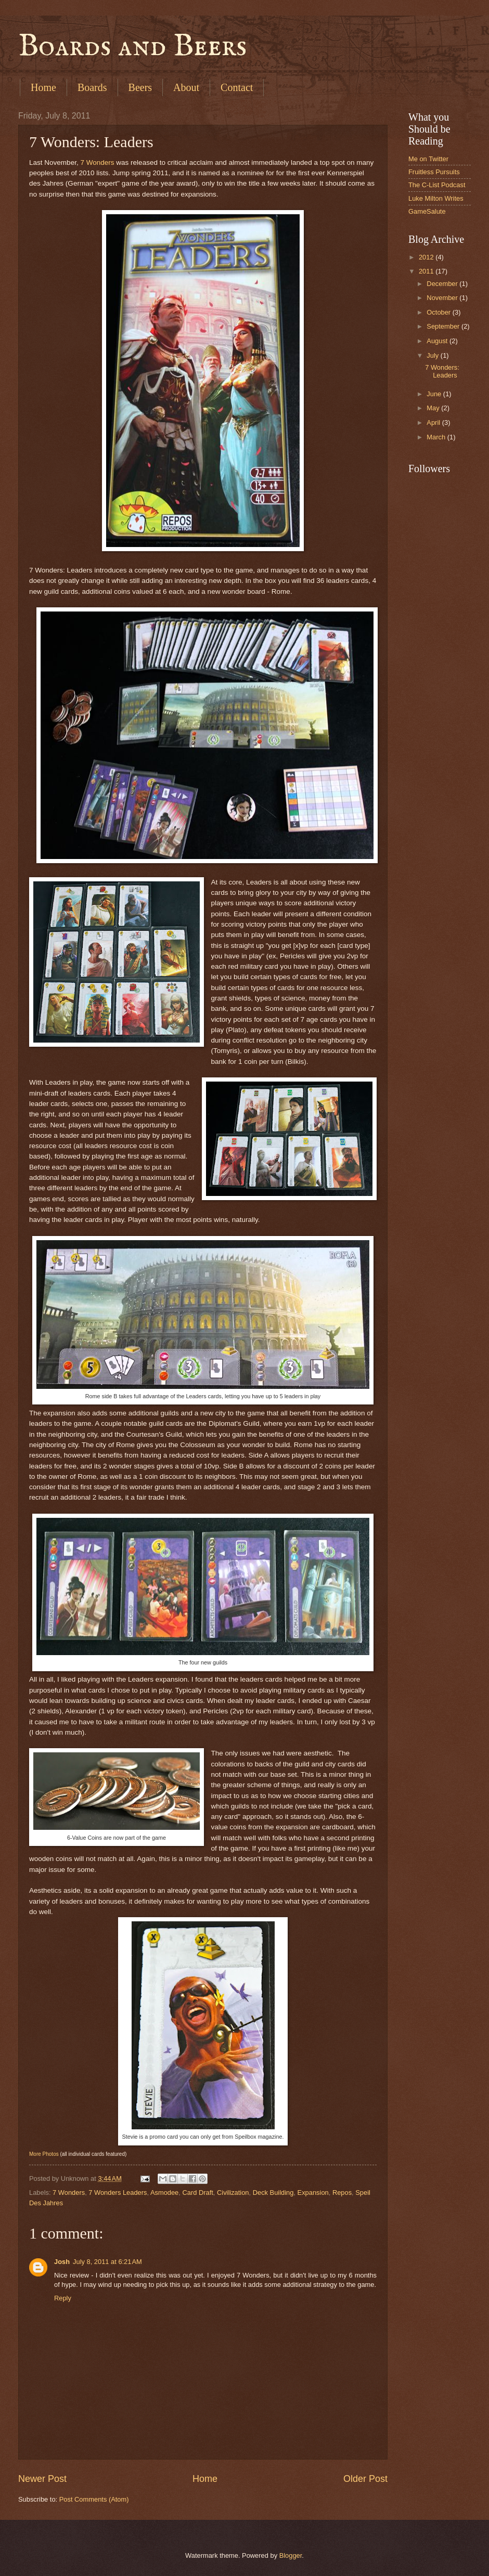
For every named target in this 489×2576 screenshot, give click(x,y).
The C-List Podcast (436, 185)
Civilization (233, 2192)
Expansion (313, 2192)
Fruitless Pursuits (434, 172)
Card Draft (197, 2192)
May (434, 408)
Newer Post (42, 2479)
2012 (427, 257)
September (444, 326)
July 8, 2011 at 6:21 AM (107, 2262)
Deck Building (273, 2192)
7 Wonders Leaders (117, 2192)
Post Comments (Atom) (94, 2499)
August (438, 341)
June (435, 394)
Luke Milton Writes (436, 198)
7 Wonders (97, 162)
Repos (342, 2192)
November (443, 298)
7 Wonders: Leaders (442, 371)
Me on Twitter (428, 159)
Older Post (365, 2479)
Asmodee (164, 2192)
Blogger (290, 2555)
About (186, 87)
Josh (62, 2262)
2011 (427, 271)
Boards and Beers (132, 47)
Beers (140, 87)
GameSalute (427, 211)
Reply (62, 2298)
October (439, 312)
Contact (237, 87)
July (433, 355)
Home (43, 87)
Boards (92, 87)
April (434, 422)
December (443, 284)
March (437, 437)
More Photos (44, 2154)
